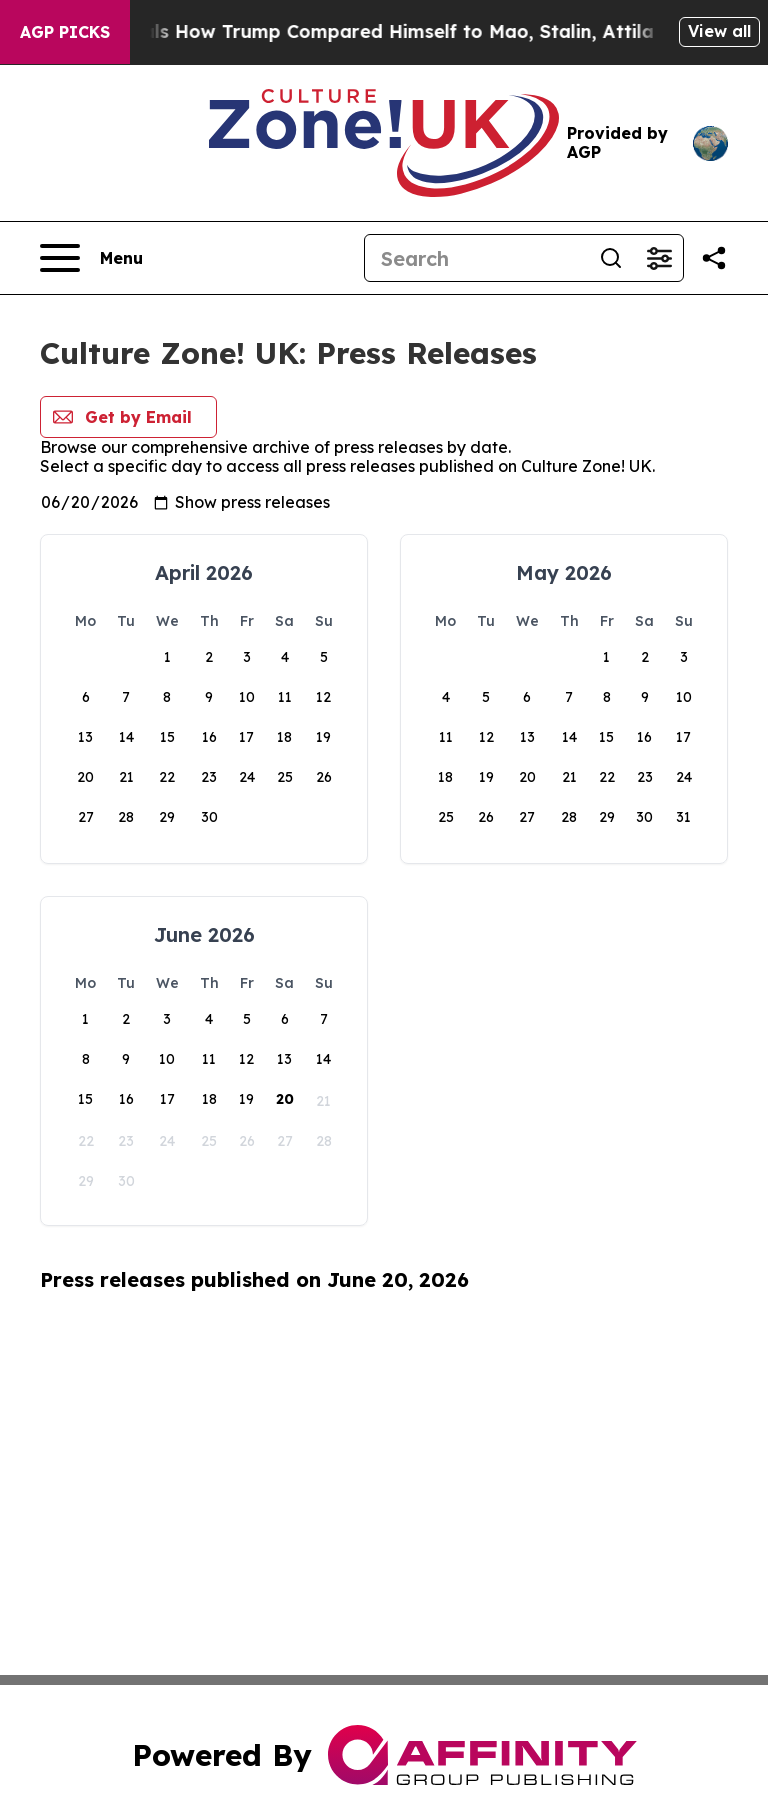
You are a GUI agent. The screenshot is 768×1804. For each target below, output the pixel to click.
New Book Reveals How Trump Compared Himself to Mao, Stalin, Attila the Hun (396, 31)
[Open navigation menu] (91, 258)
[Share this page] (714, 258)
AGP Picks (65, 32)
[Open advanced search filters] (659, 258)
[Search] (476, 258)
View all (719, 31)
